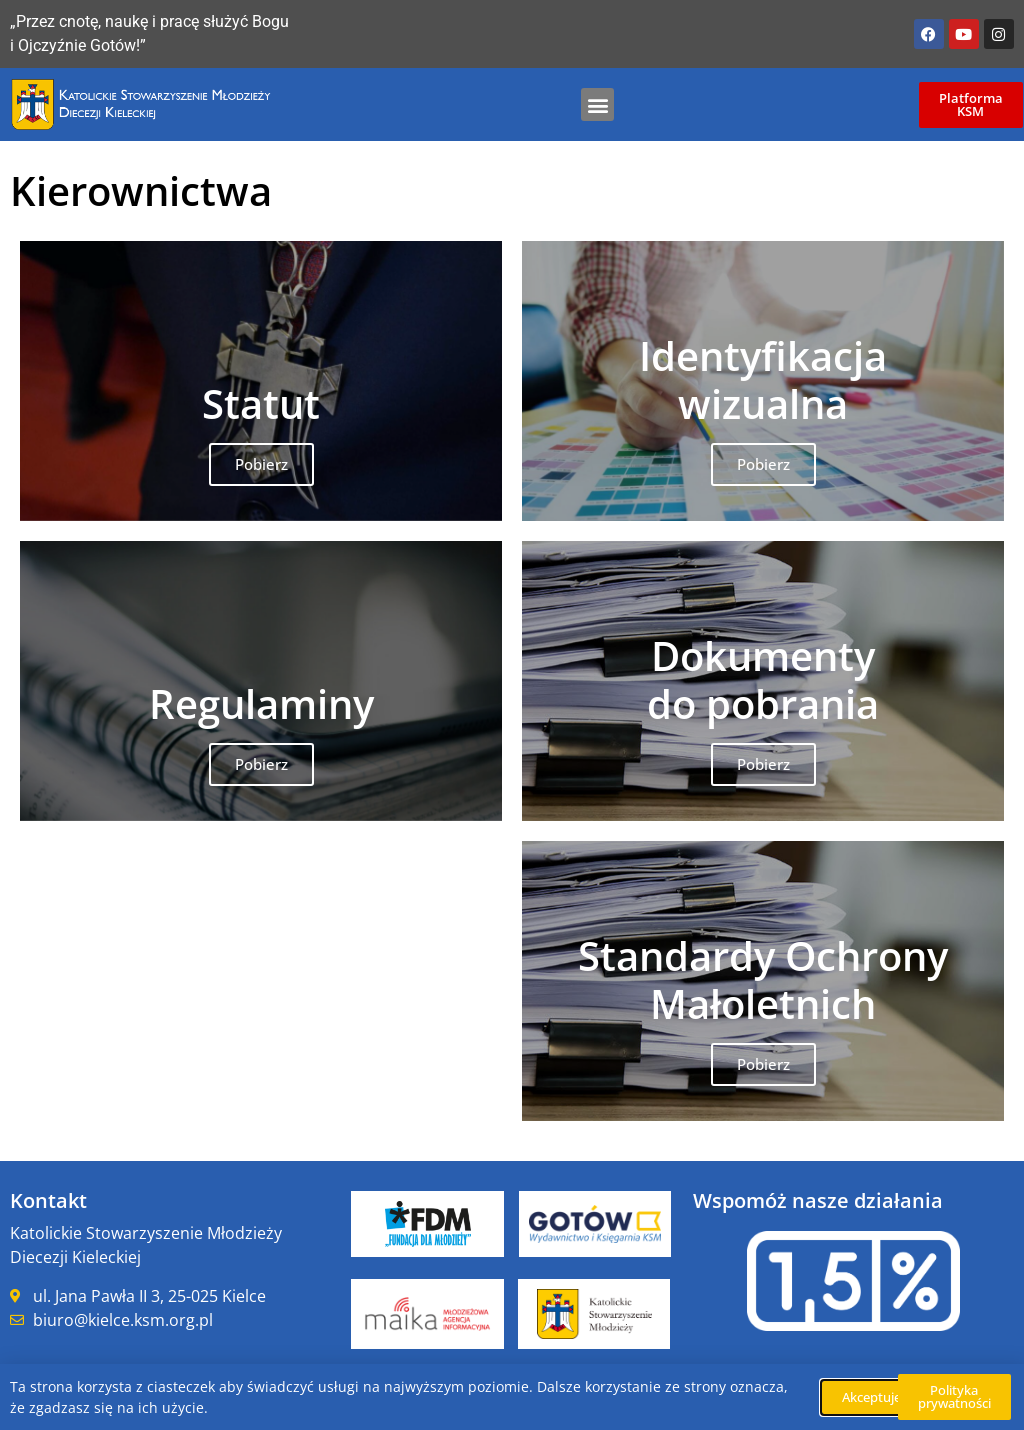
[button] (597, 104)
